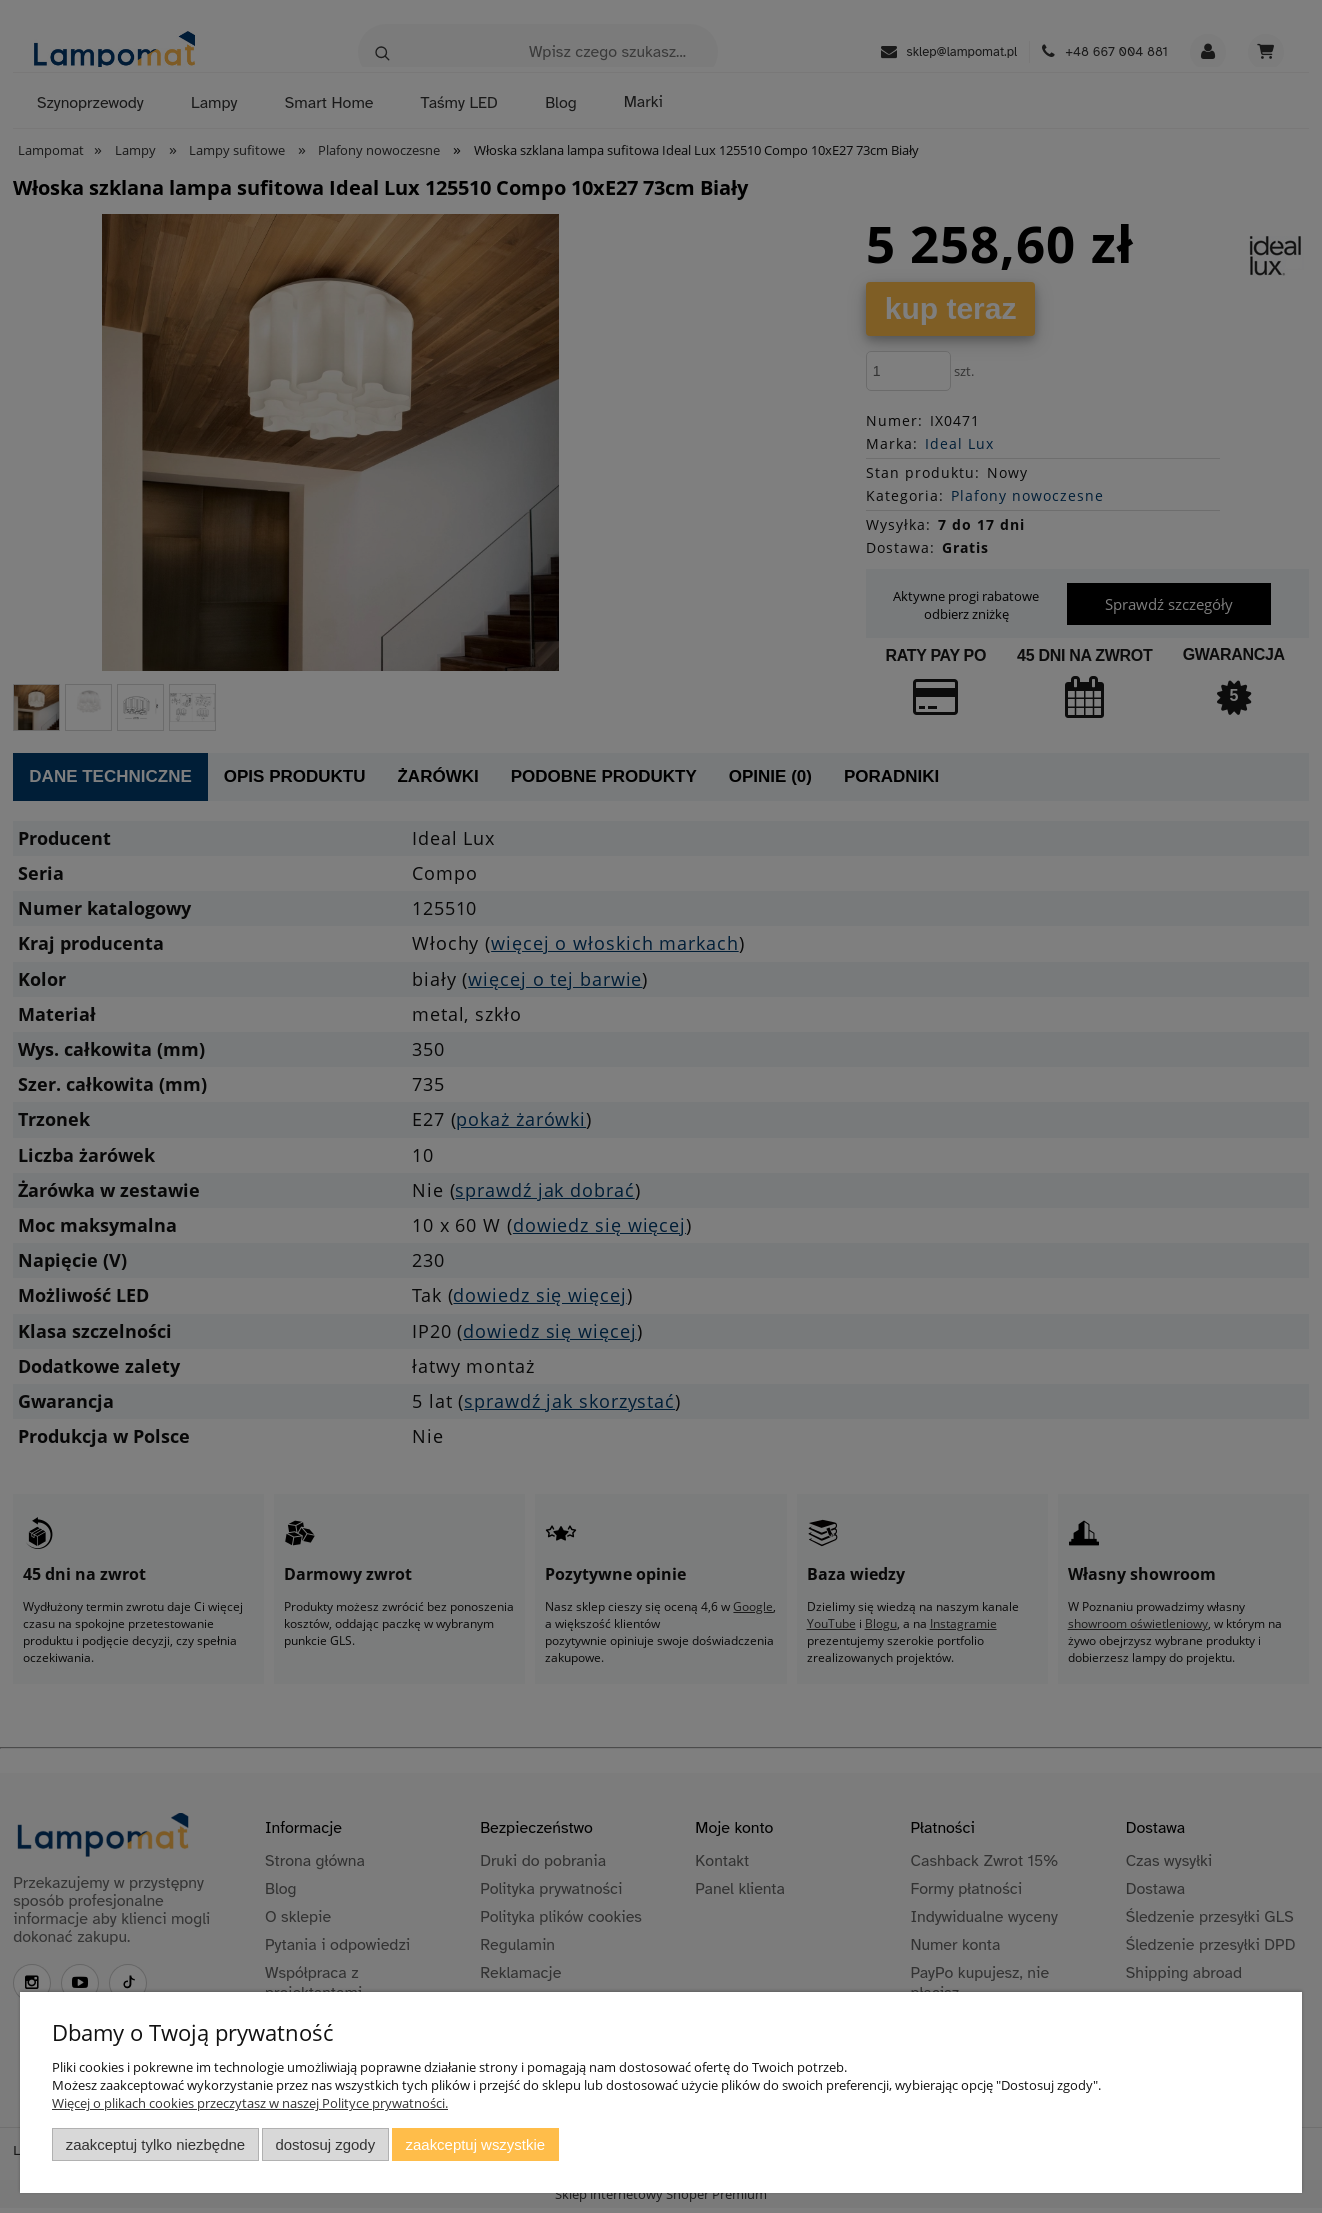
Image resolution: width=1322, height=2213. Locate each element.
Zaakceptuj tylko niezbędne (155, 2144)
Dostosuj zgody (325, 2144)
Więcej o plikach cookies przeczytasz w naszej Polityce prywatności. (250, 2103)
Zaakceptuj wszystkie (475, 2144)
